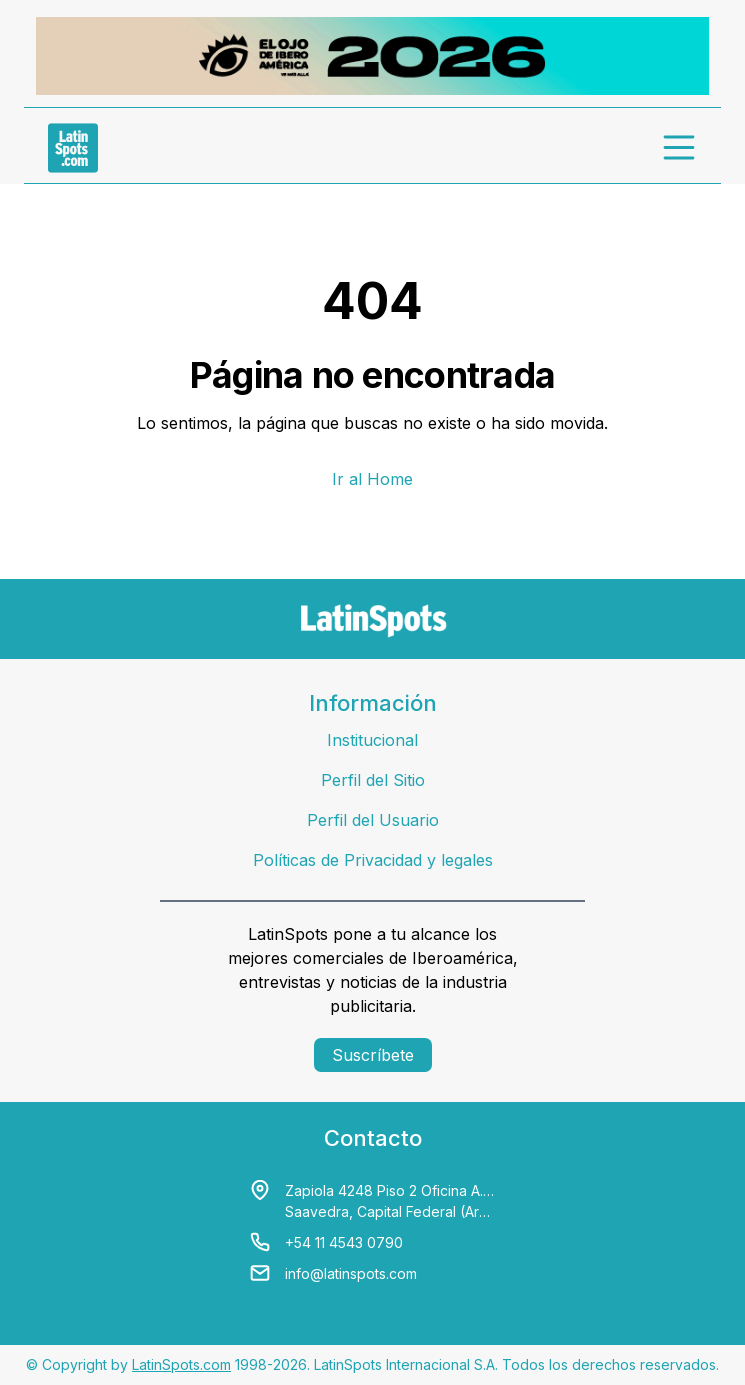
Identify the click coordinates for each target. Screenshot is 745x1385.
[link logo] (73, 148)
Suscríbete (373, 1055)
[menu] (680, 148)
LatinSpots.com (181, 1364)
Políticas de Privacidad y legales (373, 860)
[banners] (372, 56)
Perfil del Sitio (373, 780)
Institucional (372, 740)
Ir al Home (372, 479)
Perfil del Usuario (373, 820)
